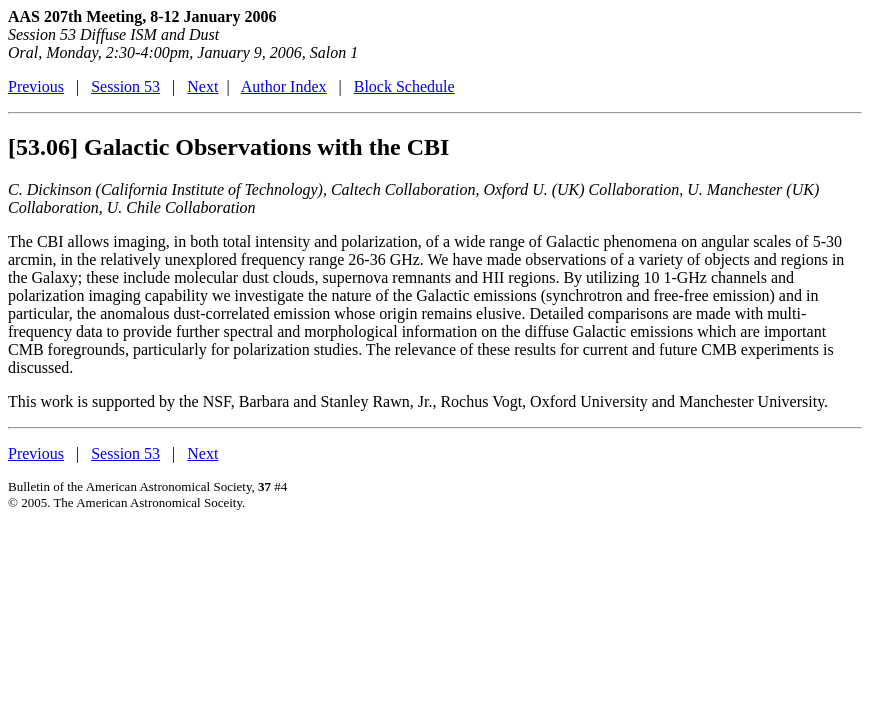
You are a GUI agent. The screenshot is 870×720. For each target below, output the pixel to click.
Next (202, 86)
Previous (36, 86)
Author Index (284, 86)
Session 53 (125, 86)
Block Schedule (404, 86)
